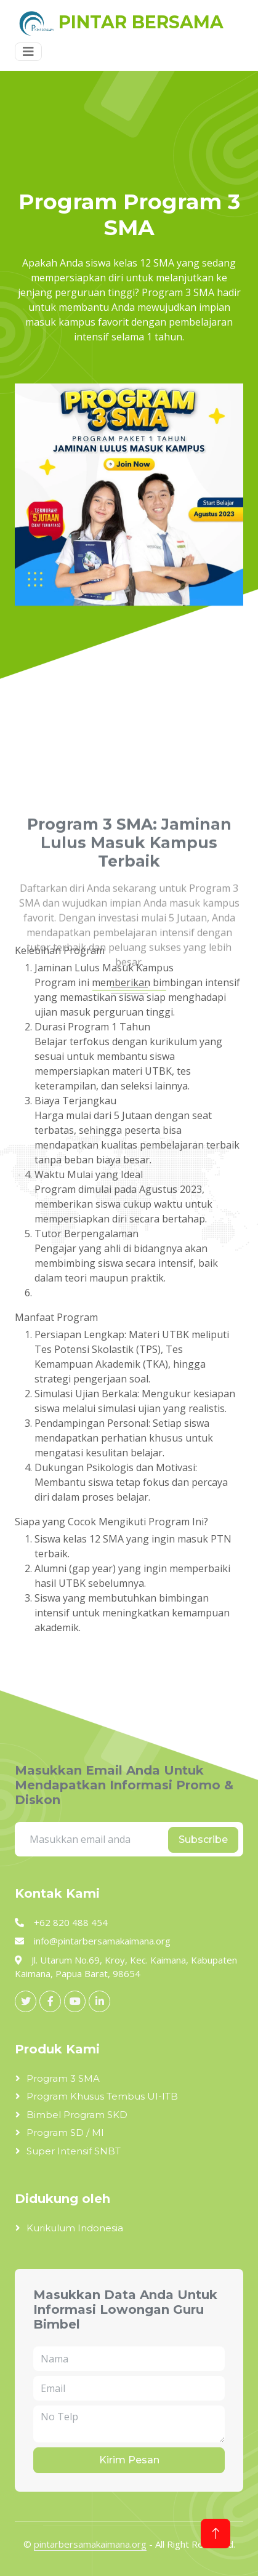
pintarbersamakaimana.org (90, 2544)
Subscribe (203, 1839)
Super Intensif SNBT (73, 2151)
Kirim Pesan (129, 2460)
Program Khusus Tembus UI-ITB (102, 2096)
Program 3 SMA (63, 2078)
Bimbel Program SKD (76, 2115)
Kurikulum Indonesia (74, 2228)
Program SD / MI (65, 2132)
